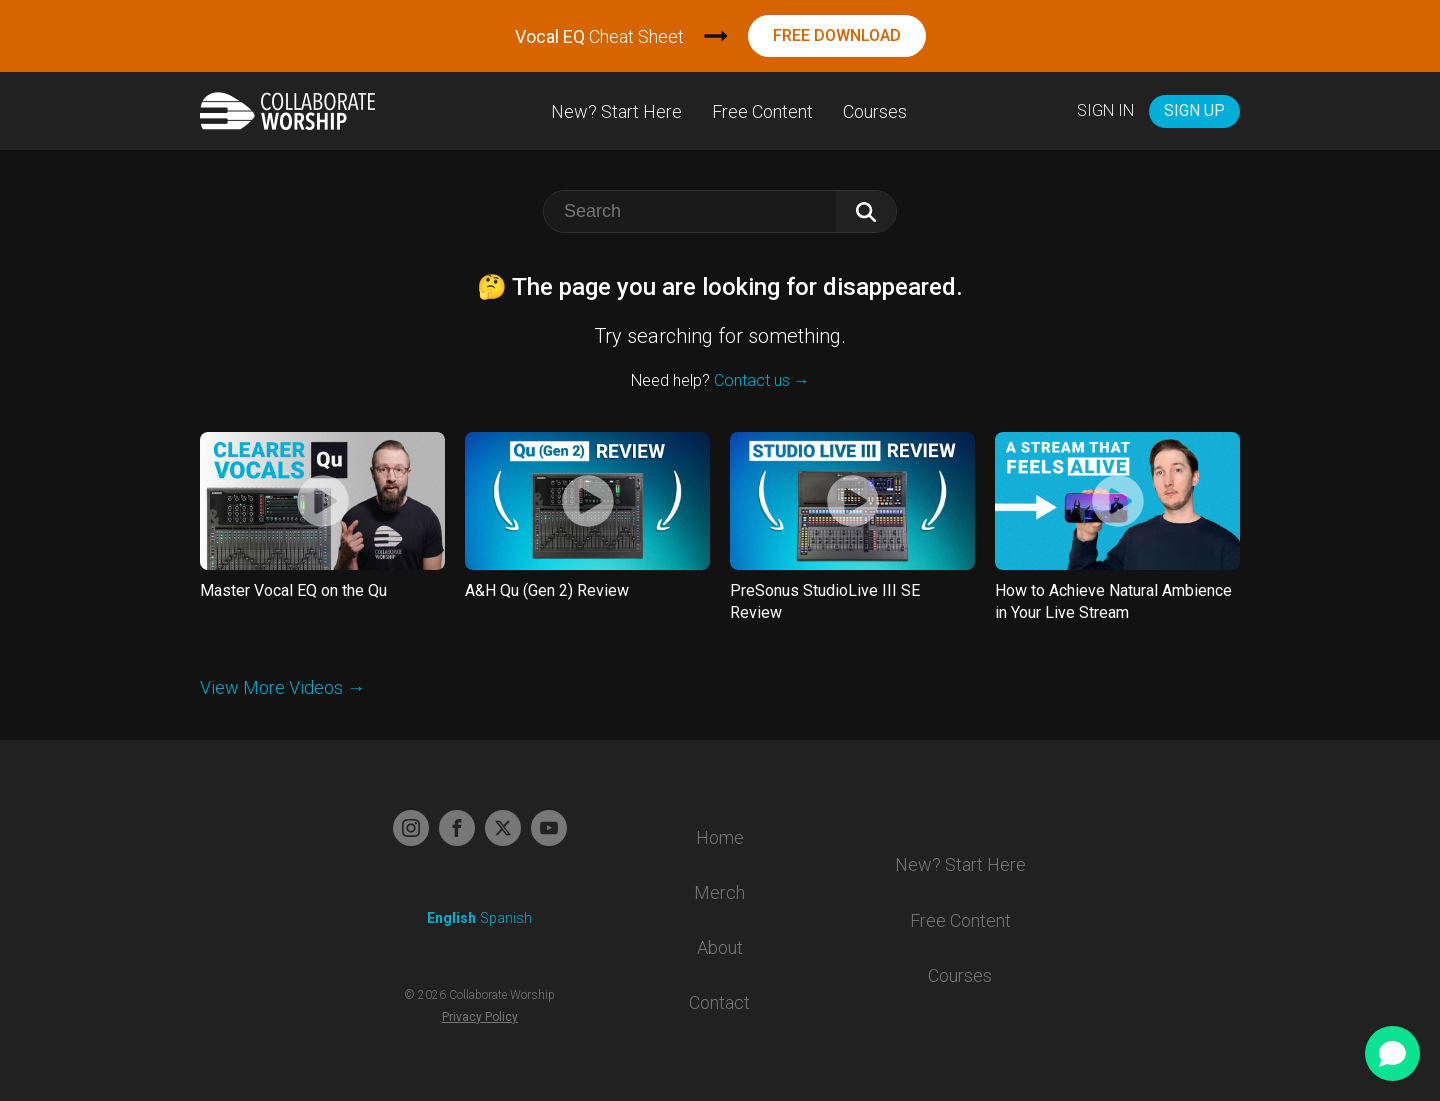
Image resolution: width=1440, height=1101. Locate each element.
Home (720, 837)
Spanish (506, 918)
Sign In (1105, 110)
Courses (875, 111)
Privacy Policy (480, 1017)
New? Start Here (616, 111)
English (451, 918)
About (720, 947)
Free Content (762, 111)
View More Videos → (282, 687)
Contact (719, 1002)
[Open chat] (1392, 1053)
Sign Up (1194, 110)
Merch (719, 892)
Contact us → (762, 380)
